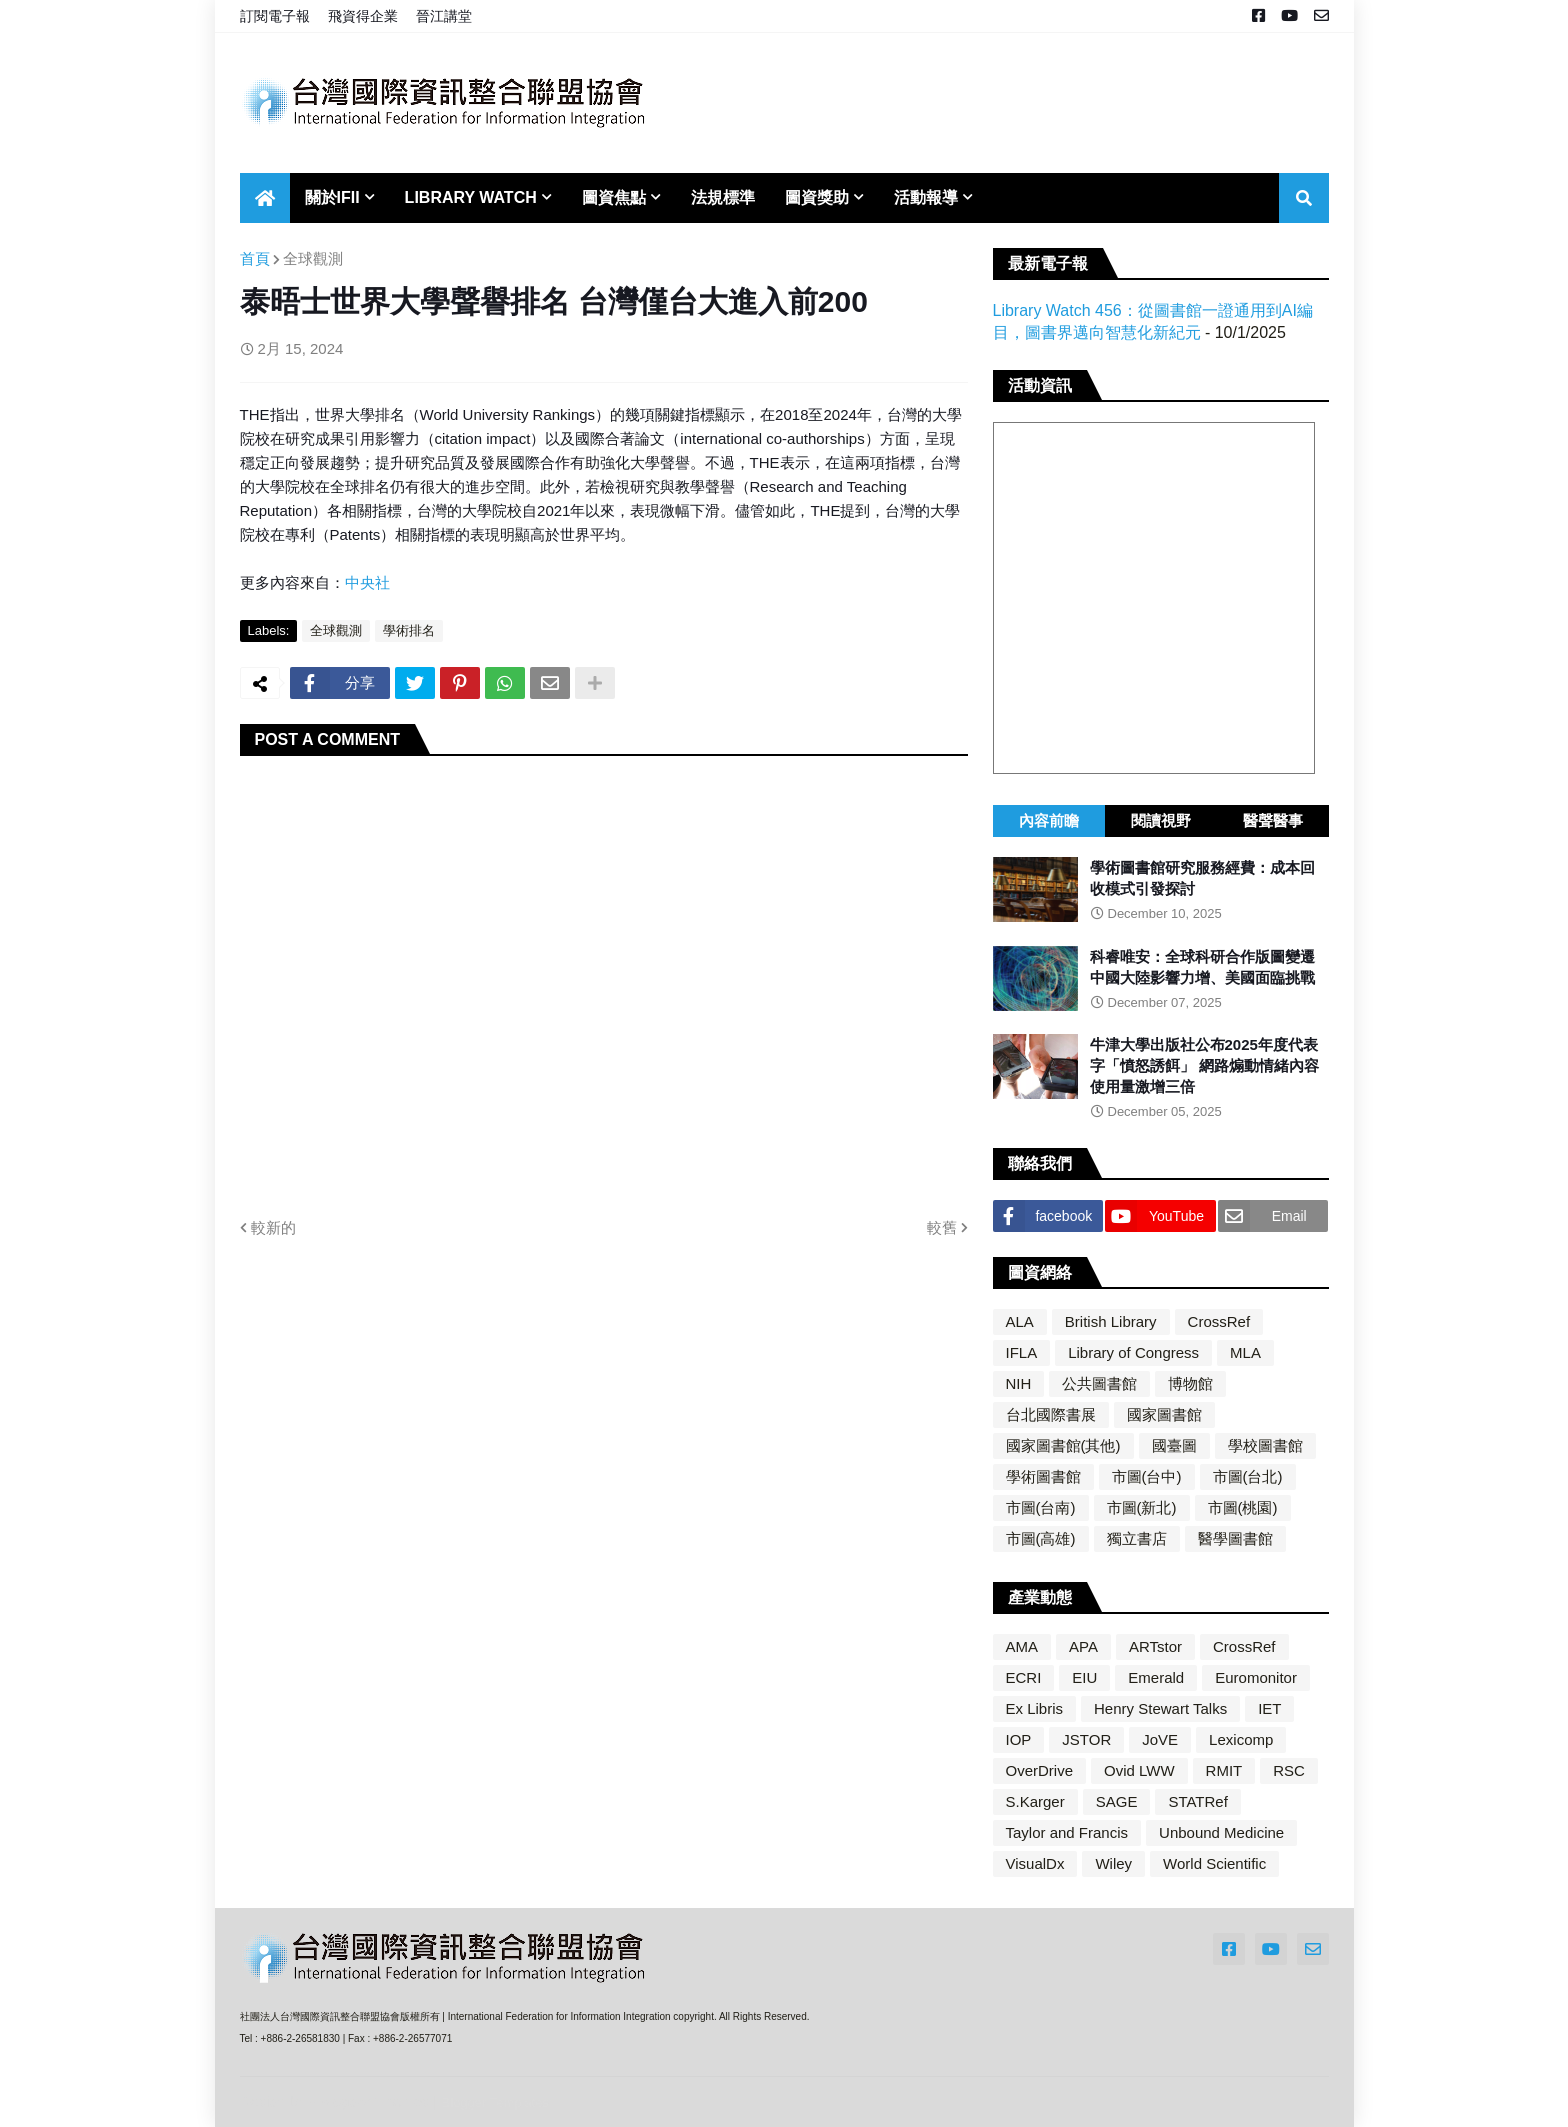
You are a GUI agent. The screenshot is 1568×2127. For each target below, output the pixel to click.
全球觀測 (313, 258)
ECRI (1024, 1677)
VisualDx (1035, 1863)
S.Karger (1035, 1801)
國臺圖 (1174, 1445)
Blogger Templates (495, 2102)
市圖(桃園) (1243, 1507)
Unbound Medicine (1221, 1832)
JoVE (1160, 1739)
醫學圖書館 (1235, 1538)
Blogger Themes (375, 2101)
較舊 (942, 1227)
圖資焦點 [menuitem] (614, 197)
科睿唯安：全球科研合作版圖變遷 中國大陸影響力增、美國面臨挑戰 (1202, 967)
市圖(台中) (1147, 1476)
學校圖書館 (1265, 1445)
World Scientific (1214, 1863)
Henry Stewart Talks (1160, 1708)
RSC (1289, 1770)
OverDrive (1040, 1770)
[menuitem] (265, 198)
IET (1269, 1708)
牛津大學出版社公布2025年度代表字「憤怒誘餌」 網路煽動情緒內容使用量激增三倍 (1204, 1065)
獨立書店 (1137, 1538)
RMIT (1224, 1770)
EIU (1084, 1677)
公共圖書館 (1099, 1383)
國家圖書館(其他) (1063, 1445)
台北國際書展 (1051, 1414)
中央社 (367, 582)
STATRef (1197, 1801)
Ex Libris (1035, 1708)
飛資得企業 (363, 16)
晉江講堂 (444, 16)
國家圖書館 (1164, 1414)
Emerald (1156, 1677)
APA (1083, 1646)
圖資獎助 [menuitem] (817, 197)
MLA (1245, 1352)
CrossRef (1219, 1321)
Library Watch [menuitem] (471, 197)
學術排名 (409, 630)
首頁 (255, 258)
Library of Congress (1133, 1352)
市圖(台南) (1041, 1507)
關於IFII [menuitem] (332, 197)
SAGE (1117, 1801)
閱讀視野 (1161, 820)
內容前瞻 (1049, 820)
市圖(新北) (1142, 1507)
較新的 (273, 1227)
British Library (1111, 1321)
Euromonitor (1256, 1677)
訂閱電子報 (275, 16)
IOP (1019, 1739)
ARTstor (1155, 1646)
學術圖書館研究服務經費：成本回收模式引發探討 (1202, 878)
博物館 (1190, 1383)
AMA (1022, 1646)
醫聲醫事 (1273, 820)
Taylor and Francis (1067, 1832)
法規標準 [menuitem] (723, 197)
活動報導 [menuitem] (926, 197)
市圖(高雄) (1041, 1538)
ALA (1020, 1321)
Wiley (1113, 1863)
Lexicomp (1241, 1739)
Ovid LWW (1139, 1770)
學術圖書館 (1043, 1476)
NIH (1019, 1383)
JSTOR (1086, 1739)
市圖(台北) (1248, 1476)
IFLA (1022, 1352)
